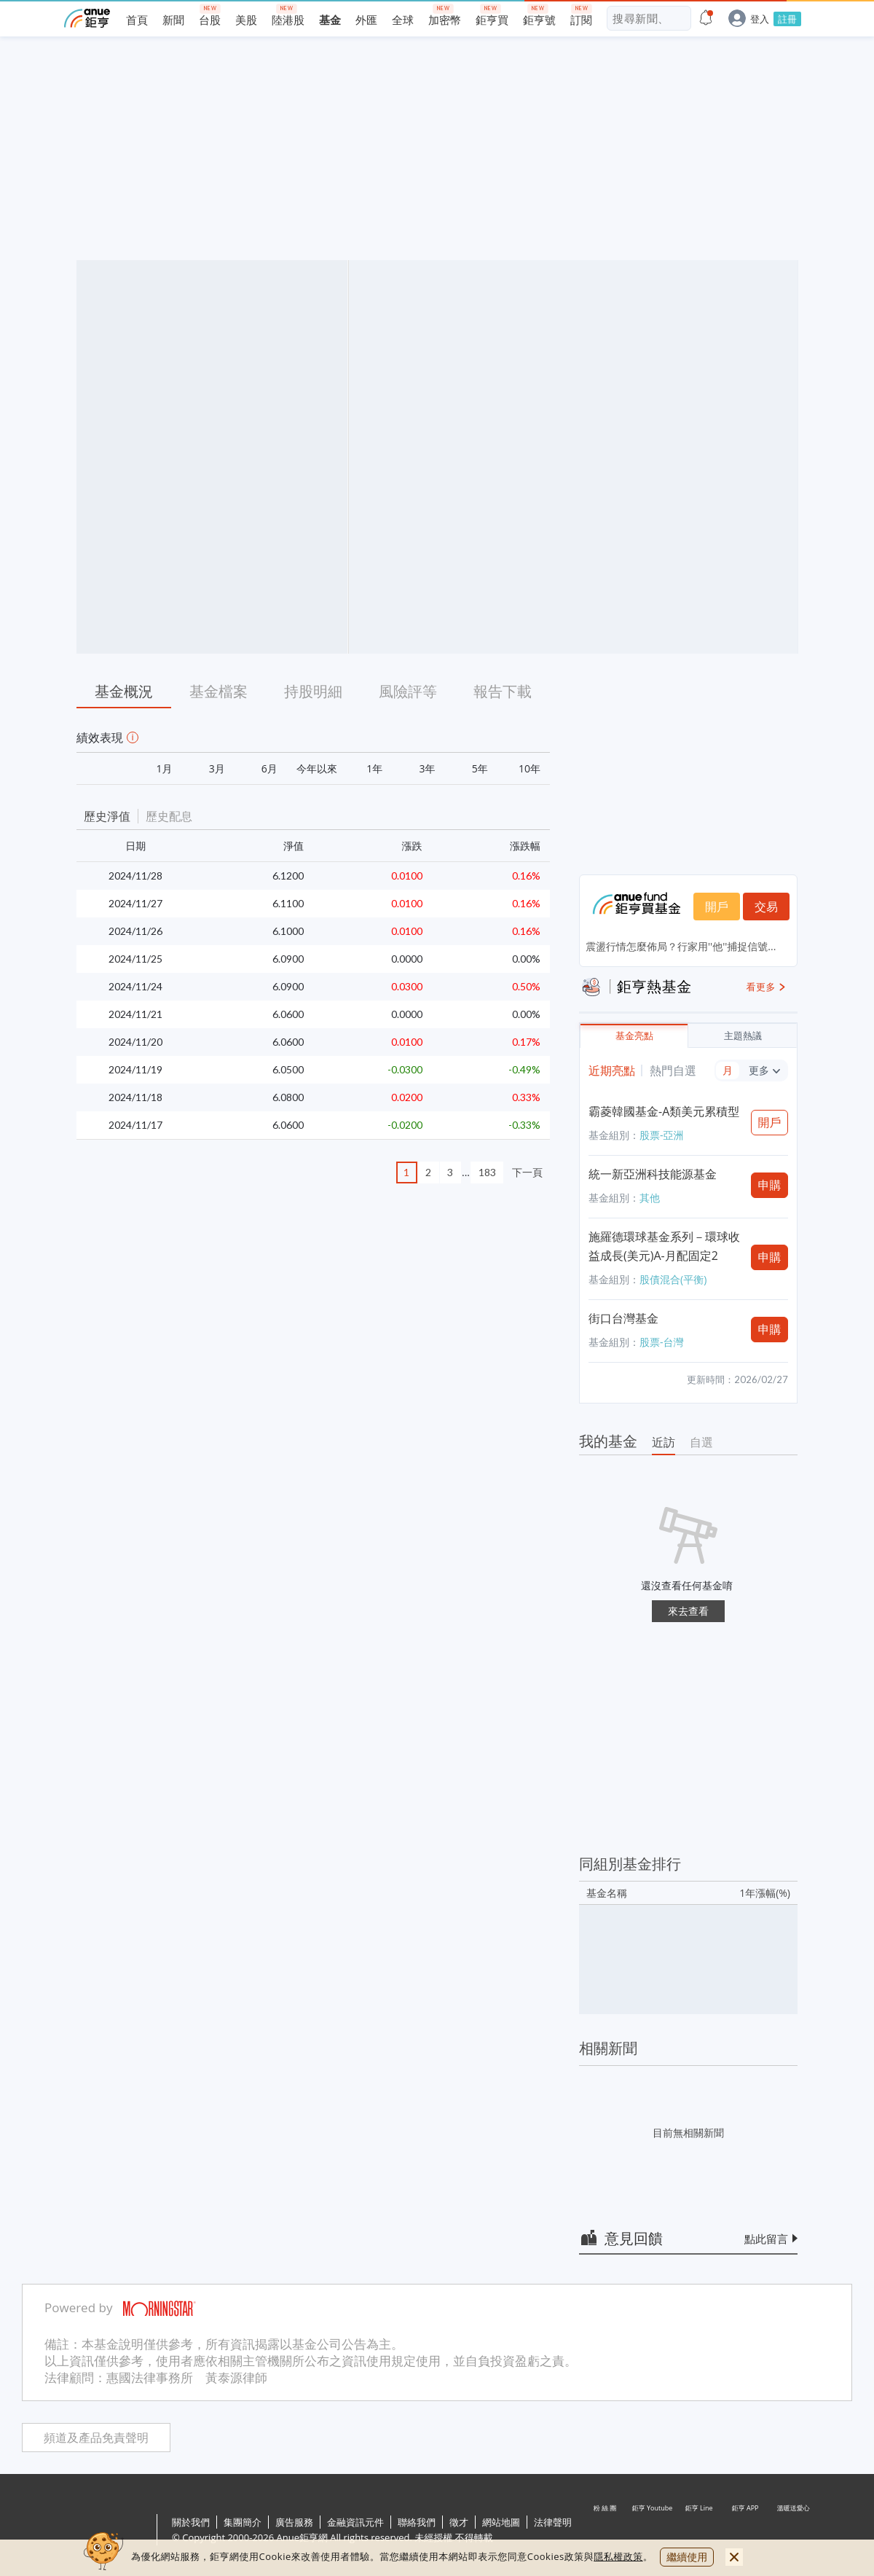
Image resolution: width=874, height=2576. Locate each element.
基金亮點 (634, 1035)
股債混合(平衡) (672, 1279)
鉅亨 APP (746, 2531)
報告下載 (502, 691)
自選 (701, 1442)
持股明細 (313, 691)
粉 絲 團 (606, 2531)
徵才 (458, 2522)
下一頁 (527, 1172)
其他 (649, 1198)
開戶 (716, 907)
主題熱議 (743, 1035)
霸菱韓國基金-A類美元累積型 (663, 1111)
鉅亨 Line (699, 2531)
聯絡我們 (417, 2522)
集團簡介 (242, 2522)
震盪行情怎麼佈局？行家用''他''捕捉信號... (681, 946)
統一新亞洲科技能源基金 (652, 1174)
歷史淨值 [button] (107, 816)
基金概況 (124, 691)
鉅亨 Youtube (653, 2531)
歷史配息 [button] (169, 816)
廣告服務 (294, 2522)
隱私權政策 (618, 2556)
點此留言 (766, 2238)
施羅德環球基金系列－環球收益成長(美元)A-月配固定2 (664, 1246)
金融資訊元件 (355, 2522)
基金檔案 (218, 691)
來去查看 (688, 1611)
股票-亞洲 (661, 1135)
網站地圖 (501, 2522)
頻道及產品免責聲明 (96, 2438)
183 (487, 1172)
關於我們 (191, 2522)
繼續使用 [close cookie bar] (686, 2557)
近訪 (663, 1442)
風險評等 (408, 691)
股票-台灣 (661, 1342)
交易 (766, 907)
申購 (770, 1185)
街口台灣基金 (623, 1318)
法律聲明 (553, 2522)
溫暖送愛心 (792, 2531)
